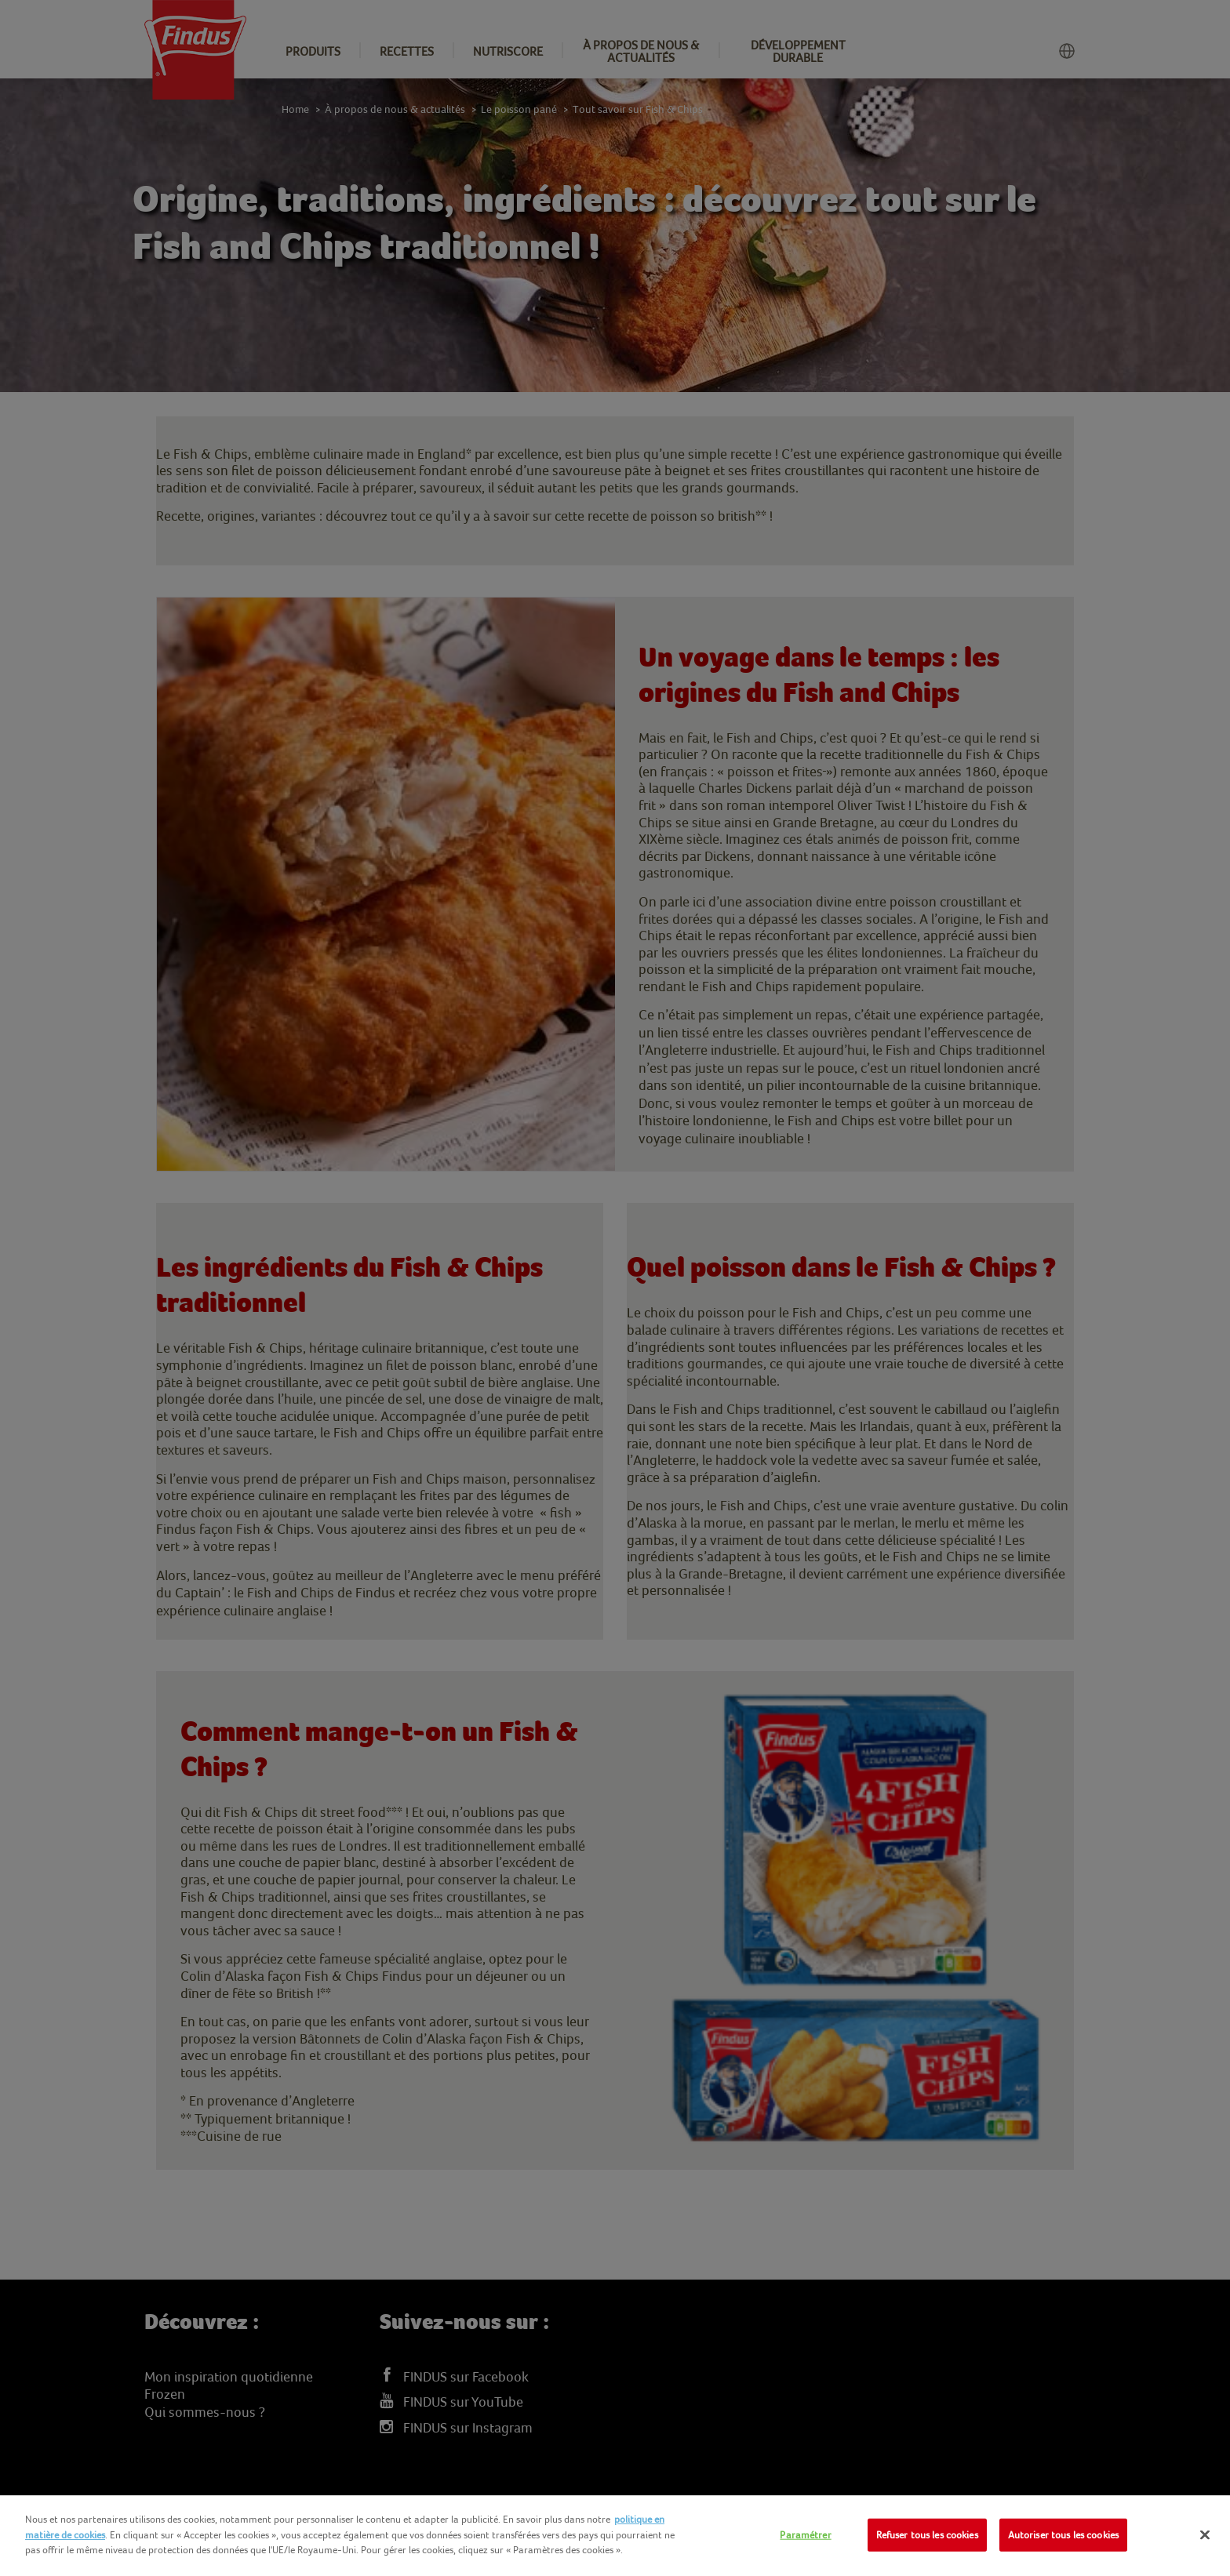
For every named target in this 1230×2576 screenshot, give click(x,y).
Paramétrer (805, 2535)
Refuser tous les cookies (927, 2535)
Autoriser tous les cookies (1063, 2535)
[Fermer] (1205, 2535)
